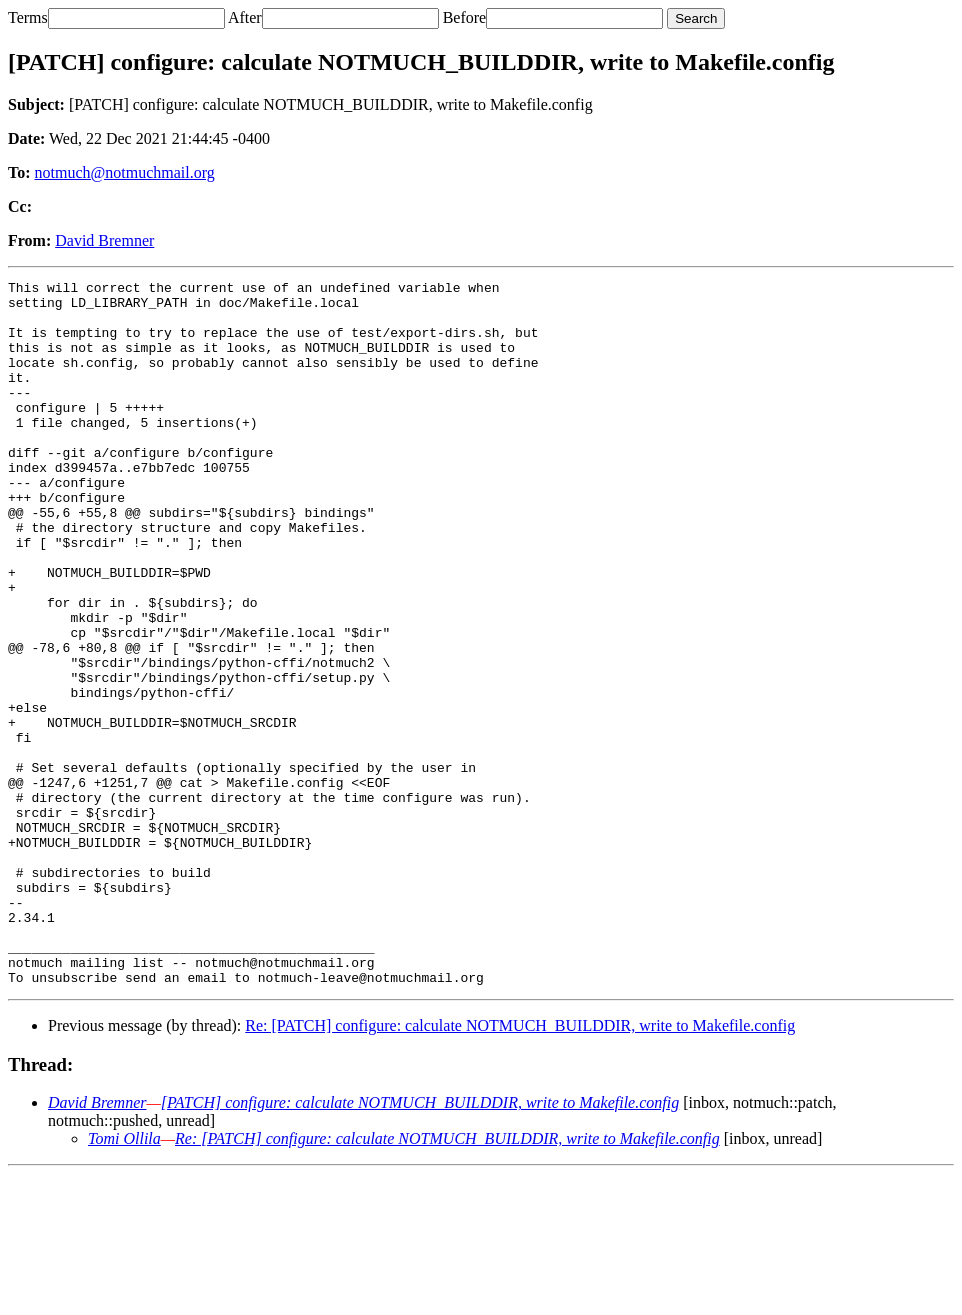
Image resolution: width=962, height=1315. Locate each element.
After (245, 17)
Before (465, 17)
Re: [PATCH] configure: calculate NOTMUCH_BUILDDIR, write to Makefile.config (520, 1166)
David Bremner (104, 240)
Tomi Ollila (124, 1279)
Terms (28, 17)
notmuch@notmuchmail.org (125, 172)
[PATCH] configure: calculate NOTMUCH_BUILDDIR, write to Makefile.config (420, 1243)
